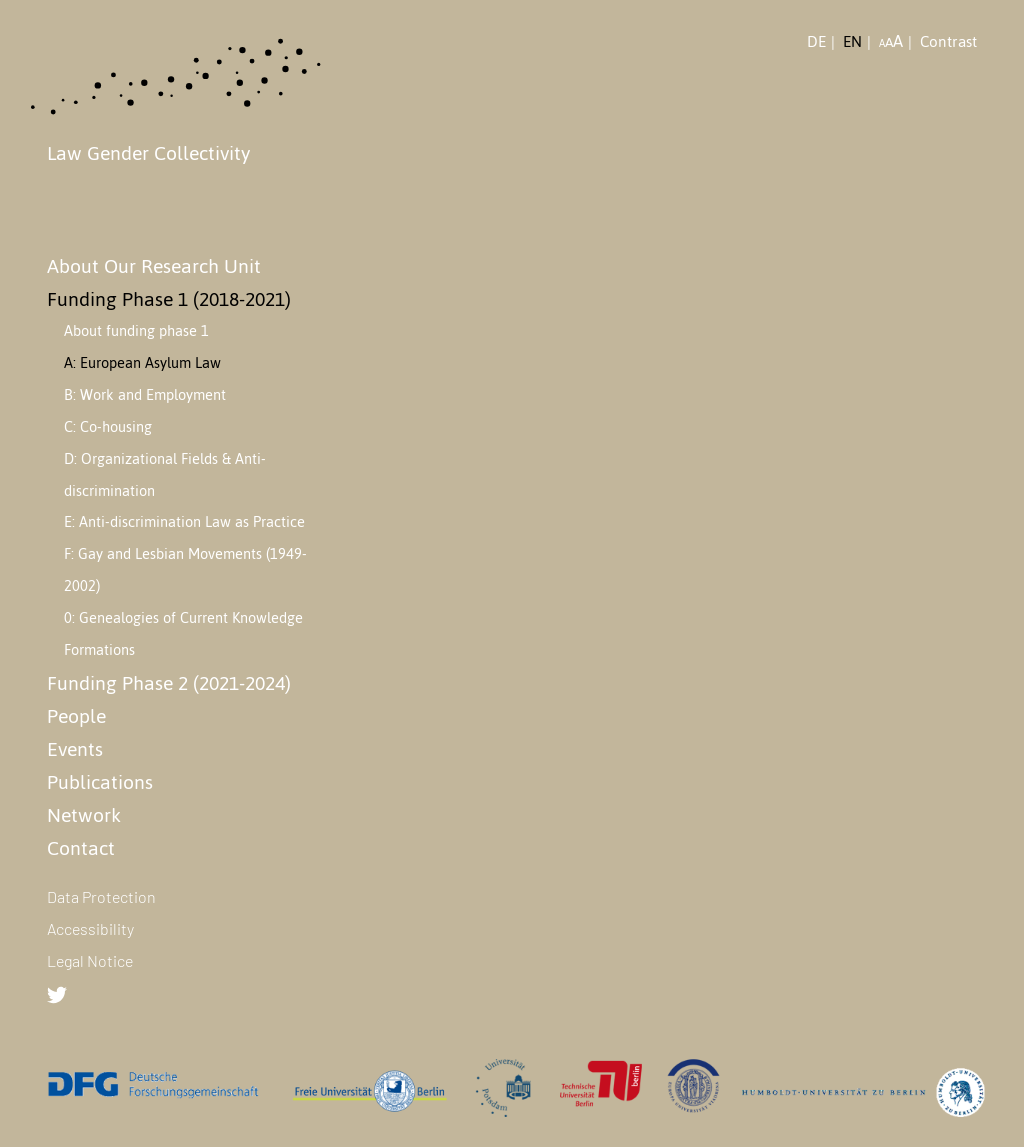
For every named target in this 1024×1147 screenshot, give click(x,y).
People (76, 716)
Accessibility (90, 928)
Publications (100, 782)
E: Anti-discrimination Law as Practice (184, 522)
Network (84, 815)
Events (75, 749)
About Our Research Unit (154, 266)
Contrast (948, 42)
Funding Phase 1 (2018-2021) (169, 299)
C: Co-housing (108, 427)
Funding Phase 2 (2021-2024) (169, 683)
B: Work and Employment (145, 395)
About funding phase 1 (136, 331)
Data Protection (101, 896)
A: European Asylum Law (142, 363)
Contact (81, 848)
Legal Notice (90, 960)
